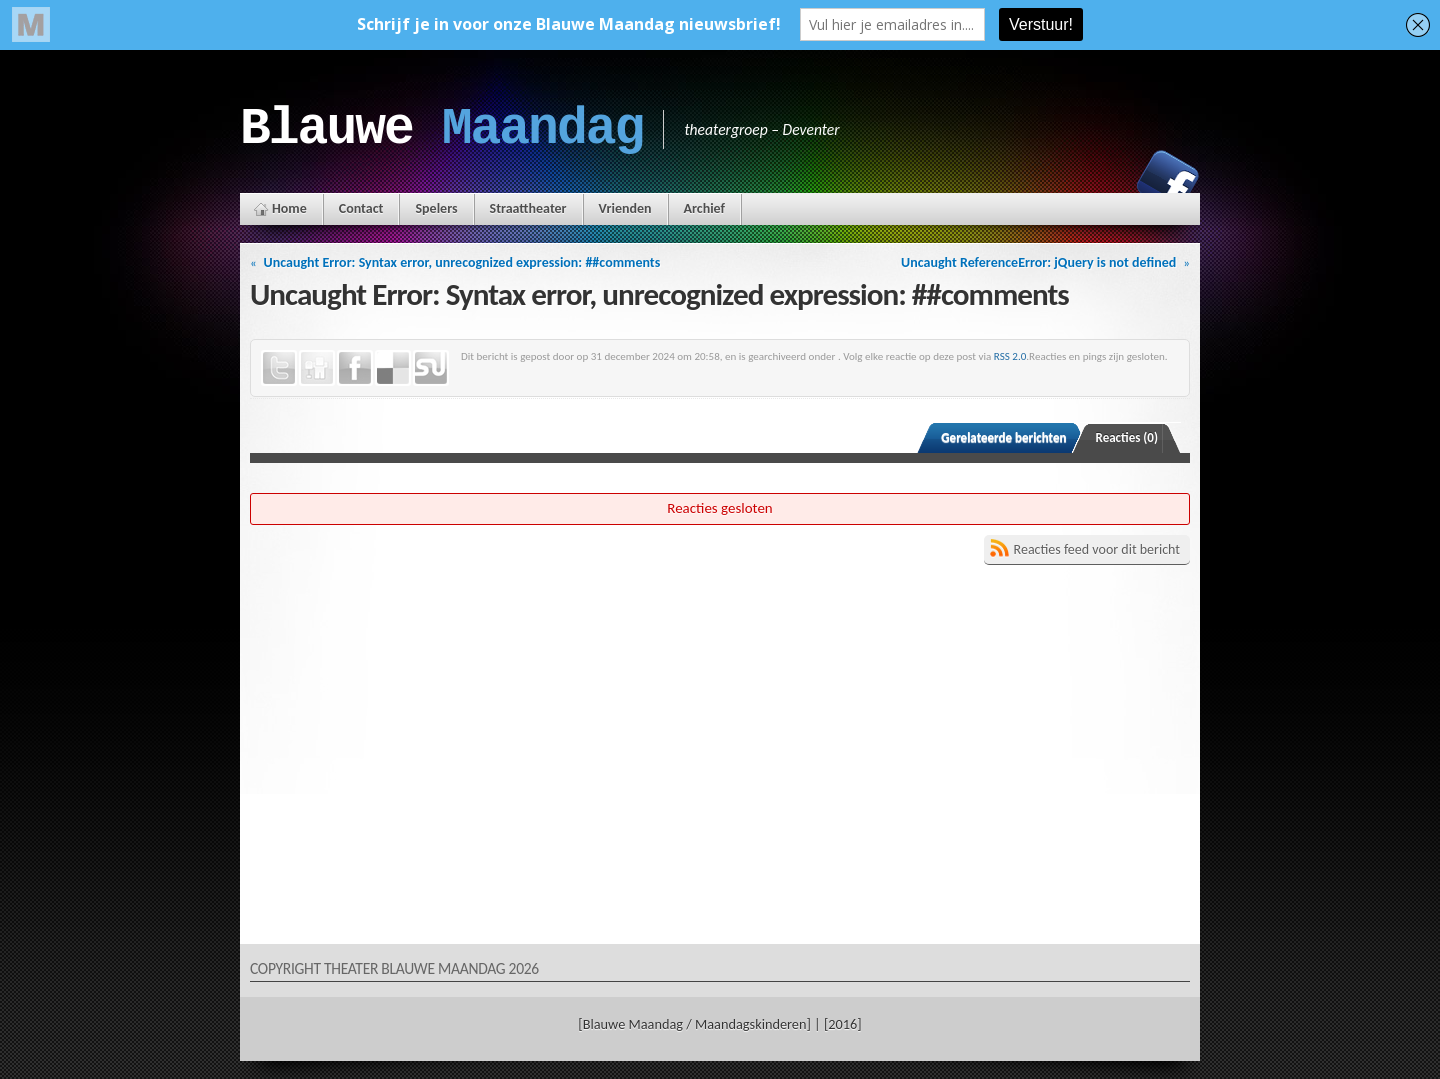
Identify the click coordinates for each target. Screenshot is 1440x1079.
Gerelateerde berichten (1003, 437)
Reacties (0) (1127, 437)
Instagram (1099, 181)
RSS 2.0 (1010, 356)
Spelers (436, 208)
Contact (361, 208)
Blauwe (441, 129)
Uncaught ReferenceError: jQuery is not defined (1038, 262)
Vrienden (625, 208)
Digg (317, 368)
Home (289, 208)
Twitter (279, 368)
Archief (704, 208)
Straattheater (528, 208)
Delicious (393, 368)
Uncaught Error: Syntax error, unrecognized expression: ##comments (462, 262)
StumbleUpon (431, 368)
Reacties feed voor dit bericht (1097, 549)
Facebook (1168, 181)
